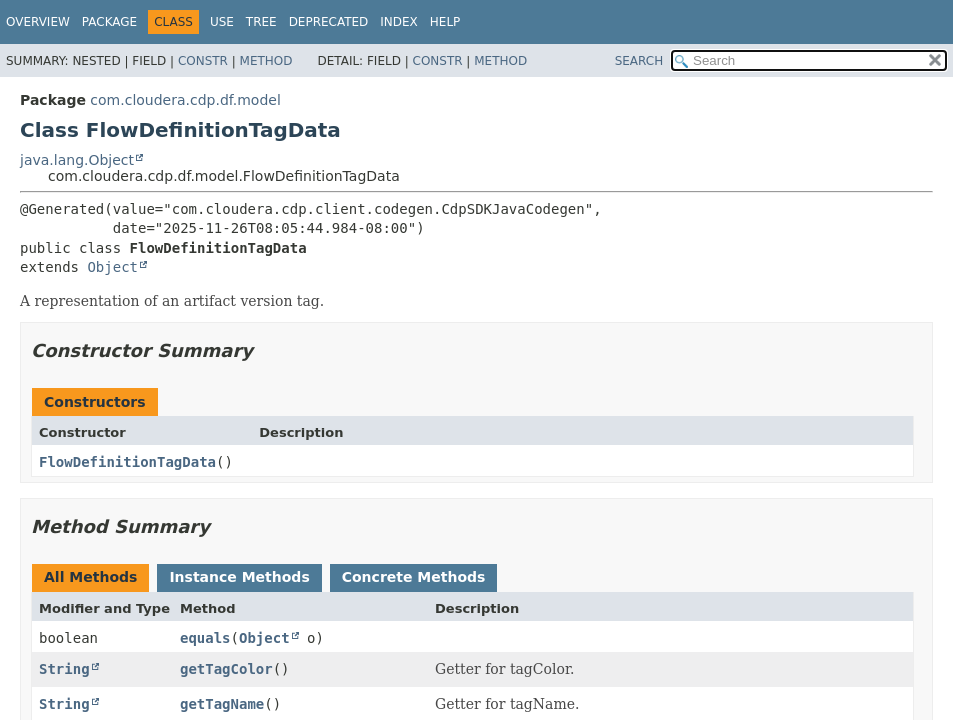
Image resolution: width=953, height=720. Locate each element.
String (64, 669)
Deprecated (329, 22)
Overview (38, 22)
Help (445, 22)
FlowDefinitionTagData (127, 462)
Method (266, 61)
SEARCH (639, 61)
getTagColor (226, 669)
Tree (261, 22)
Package (109, 22)
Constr (203, 61)
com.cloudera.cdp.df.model (185, 100)
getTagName (222, 704)
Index (399, 22)
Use (222, 22)
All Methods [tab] (90, 577)
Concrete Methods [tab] (414, 577)
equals (205, 638)
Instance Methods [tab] (239, 577)
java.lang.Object (77, 160)
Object (112, 267)
